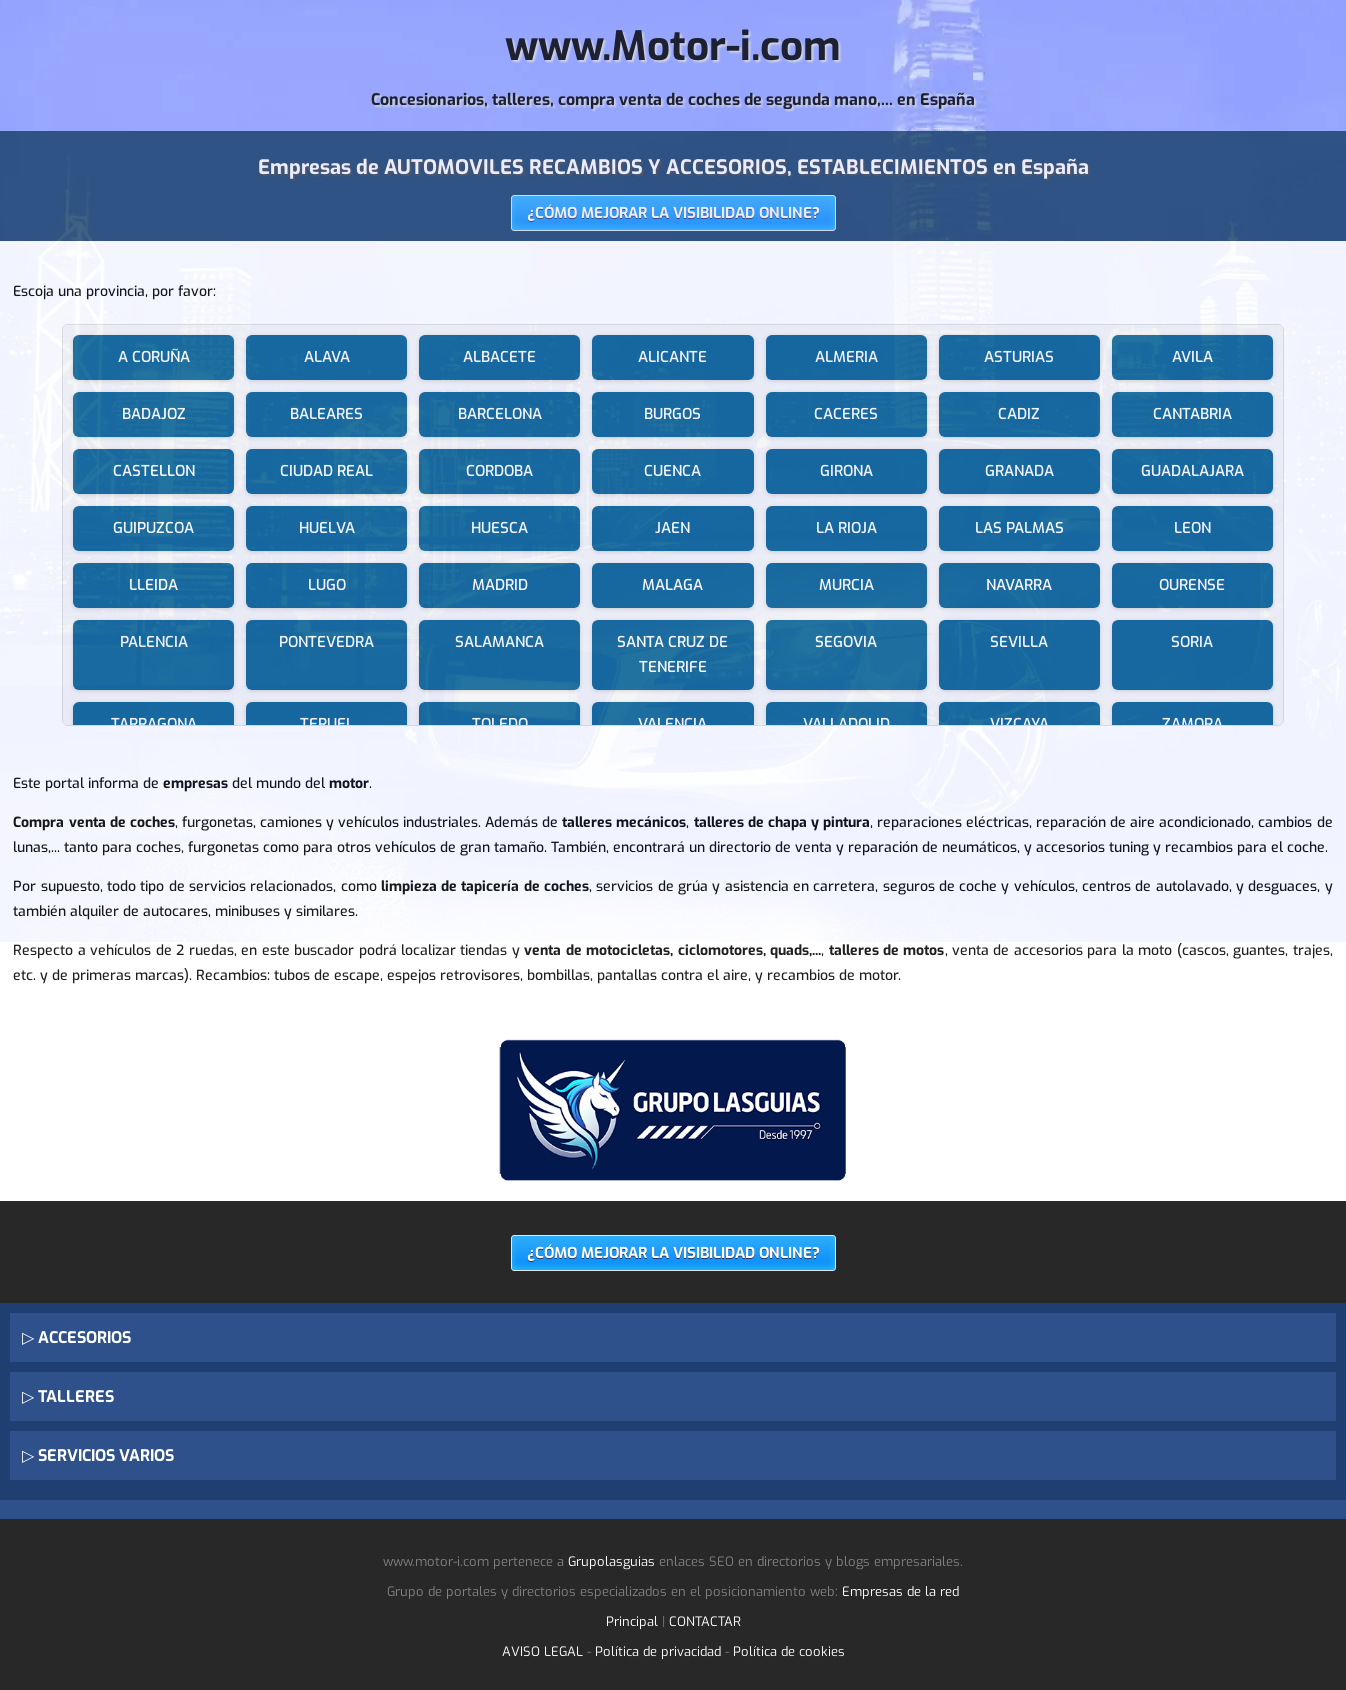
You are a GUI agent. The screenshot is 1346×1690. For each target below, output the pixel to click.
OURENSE (1192, 585)
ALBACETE (499, 357)
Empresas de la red (900, 1591)
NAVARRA (1019, 585)
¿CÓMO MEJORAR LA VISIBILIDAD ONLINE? (673, 213)
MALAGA (672, 585)
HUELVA (327, 528)
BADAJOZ (154, 414)
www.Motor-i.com (673, 46)
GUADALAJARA (1192, 471)
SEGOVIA (846, 642)
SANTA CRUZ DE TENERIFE (672, 654)
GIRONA (846, 471)
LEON (1192, 528)
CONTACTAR (705, 1621)
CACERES (846, 414)
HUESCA (499, 528)
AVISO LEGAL (542, 1651)
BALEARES (326, 414)
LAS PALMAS (1019, 528)
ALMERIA (846, 357)
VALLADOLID (846, 724)
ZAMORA (1192, 724)
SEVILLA (1019, 642)
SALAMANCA (499, 642)
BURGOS (672, 414)
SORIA (1192, 642)
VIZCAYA (1019, 724)
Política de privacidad (658, 1651)
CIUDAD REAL (326, 471)
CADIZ (1019, 414)
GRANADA (1019, 471)
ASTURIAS (1019, 357)
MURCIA (846, 585)
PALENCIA (154, 642)
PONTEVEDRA (326, 642)
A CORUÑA (154, 357)
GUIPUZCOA (153, 528)
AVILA (1192, 357)
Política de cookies (789, 1651)
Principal (632, 1621)
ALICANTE (672, 357)
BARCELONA (500, 414)
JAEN (672, 528)
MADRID (500, 585)
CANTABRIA (1192, 414)
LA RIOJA (846, 528)
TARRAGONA (154, 724)
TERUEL (327, 724)
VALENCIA (672, 724)
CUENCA (672, 471)
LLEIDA (153, 585)
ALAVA (327, 357)
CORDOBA (499, 471)
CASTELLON (154, 471)
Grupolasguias (611, 1561)
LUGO (327, 585)
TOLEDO (500, 724)
